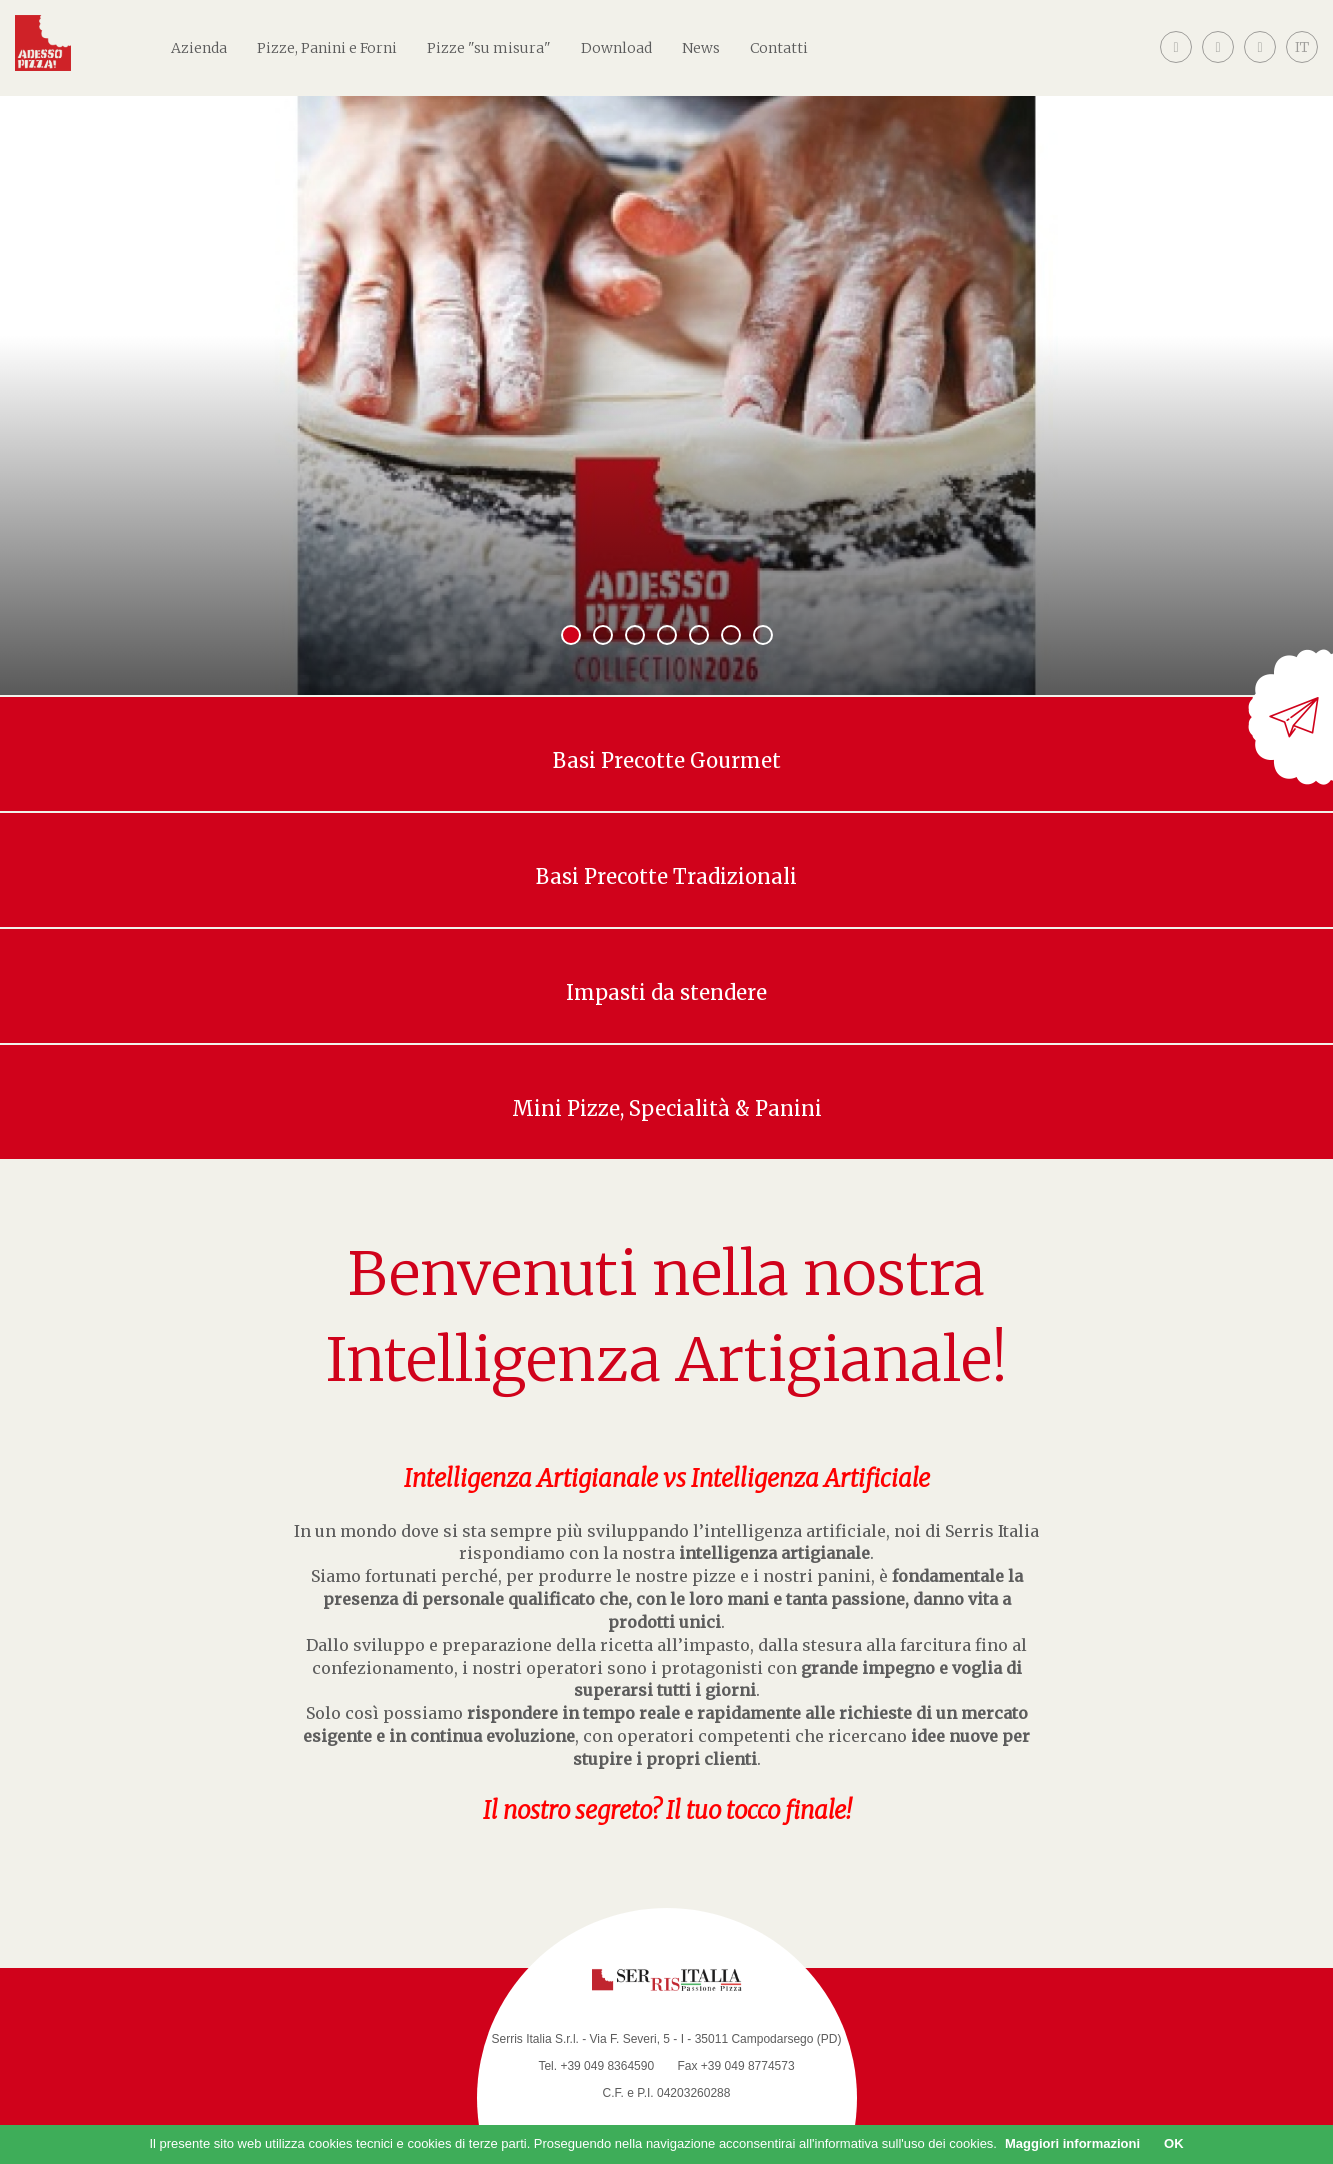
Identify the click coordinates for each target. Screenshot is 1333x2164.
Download (616, 48)
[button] (1302, 63)
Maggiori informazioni (1072, 2143)
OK (1174, 2143)
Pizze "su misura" (489, 48)
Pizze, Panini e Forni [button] (327, 48)
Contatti (779, 48)
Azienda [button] (199, 48)
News (701, 48)
